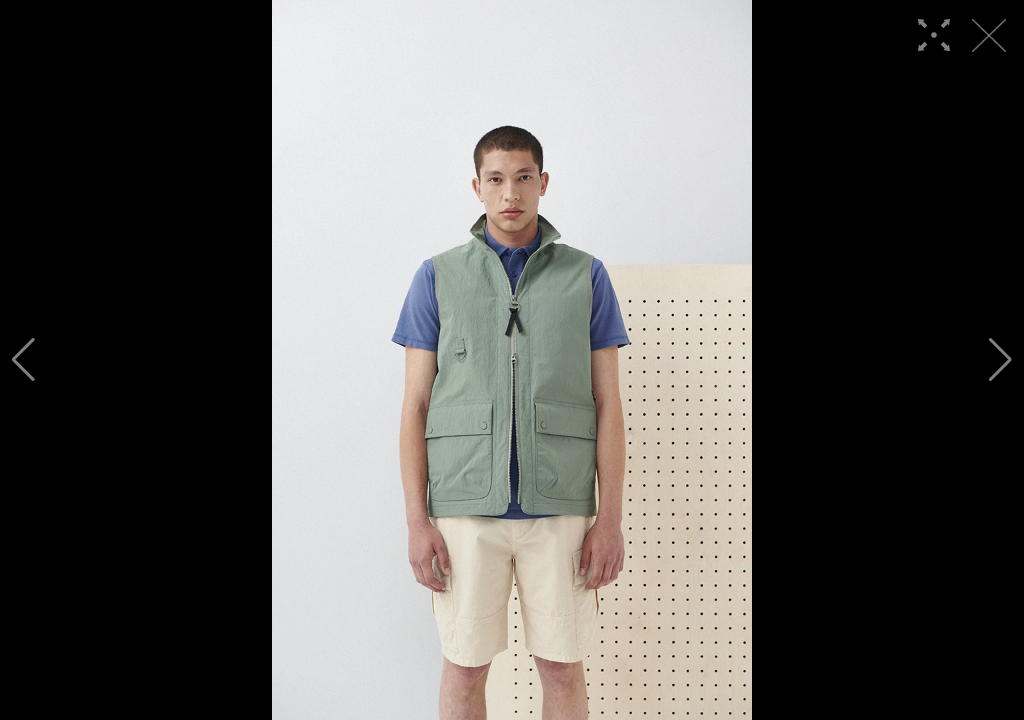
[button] (23, 360)
